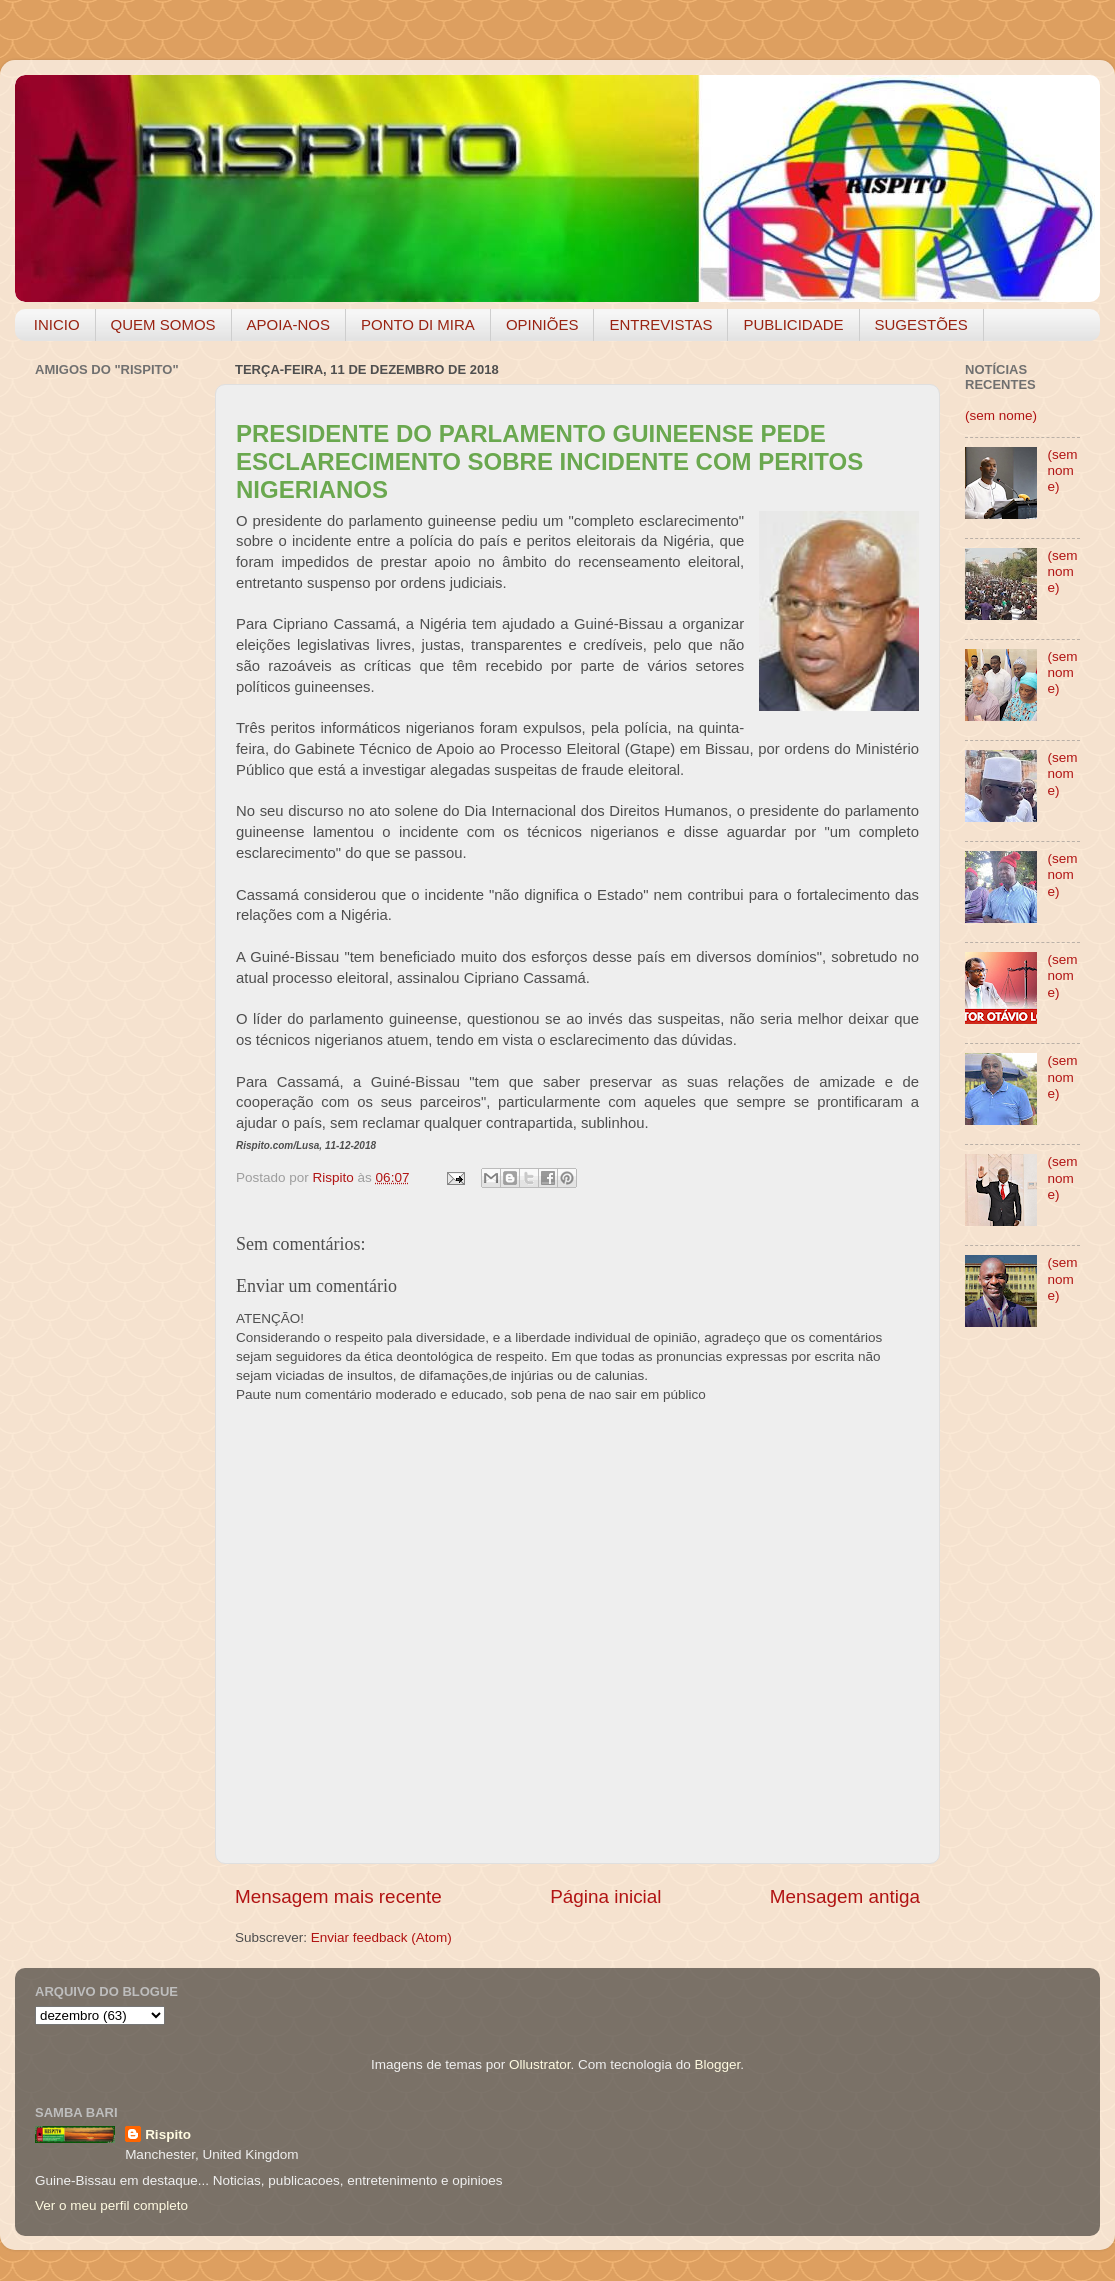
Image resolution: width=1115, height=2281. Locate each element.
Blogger (717, 2064)
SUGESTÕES (921, 324)
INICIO (57, 324)
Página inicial (605, 1896)
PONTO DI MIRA (418, 324)
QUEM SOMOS (163, 324)
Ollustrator (540, 2064)
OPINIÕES (542, 324)
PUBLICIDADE (793, 324)
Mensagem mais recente (338, 1896)
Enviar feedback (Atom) (381, 1937)
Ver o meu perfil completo (111, 2205)
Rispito (168, 2134)
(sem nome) (1001, 415)
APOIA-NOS (288, 324)
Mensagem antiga (845, 1896)
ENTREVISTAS (660, 324)
